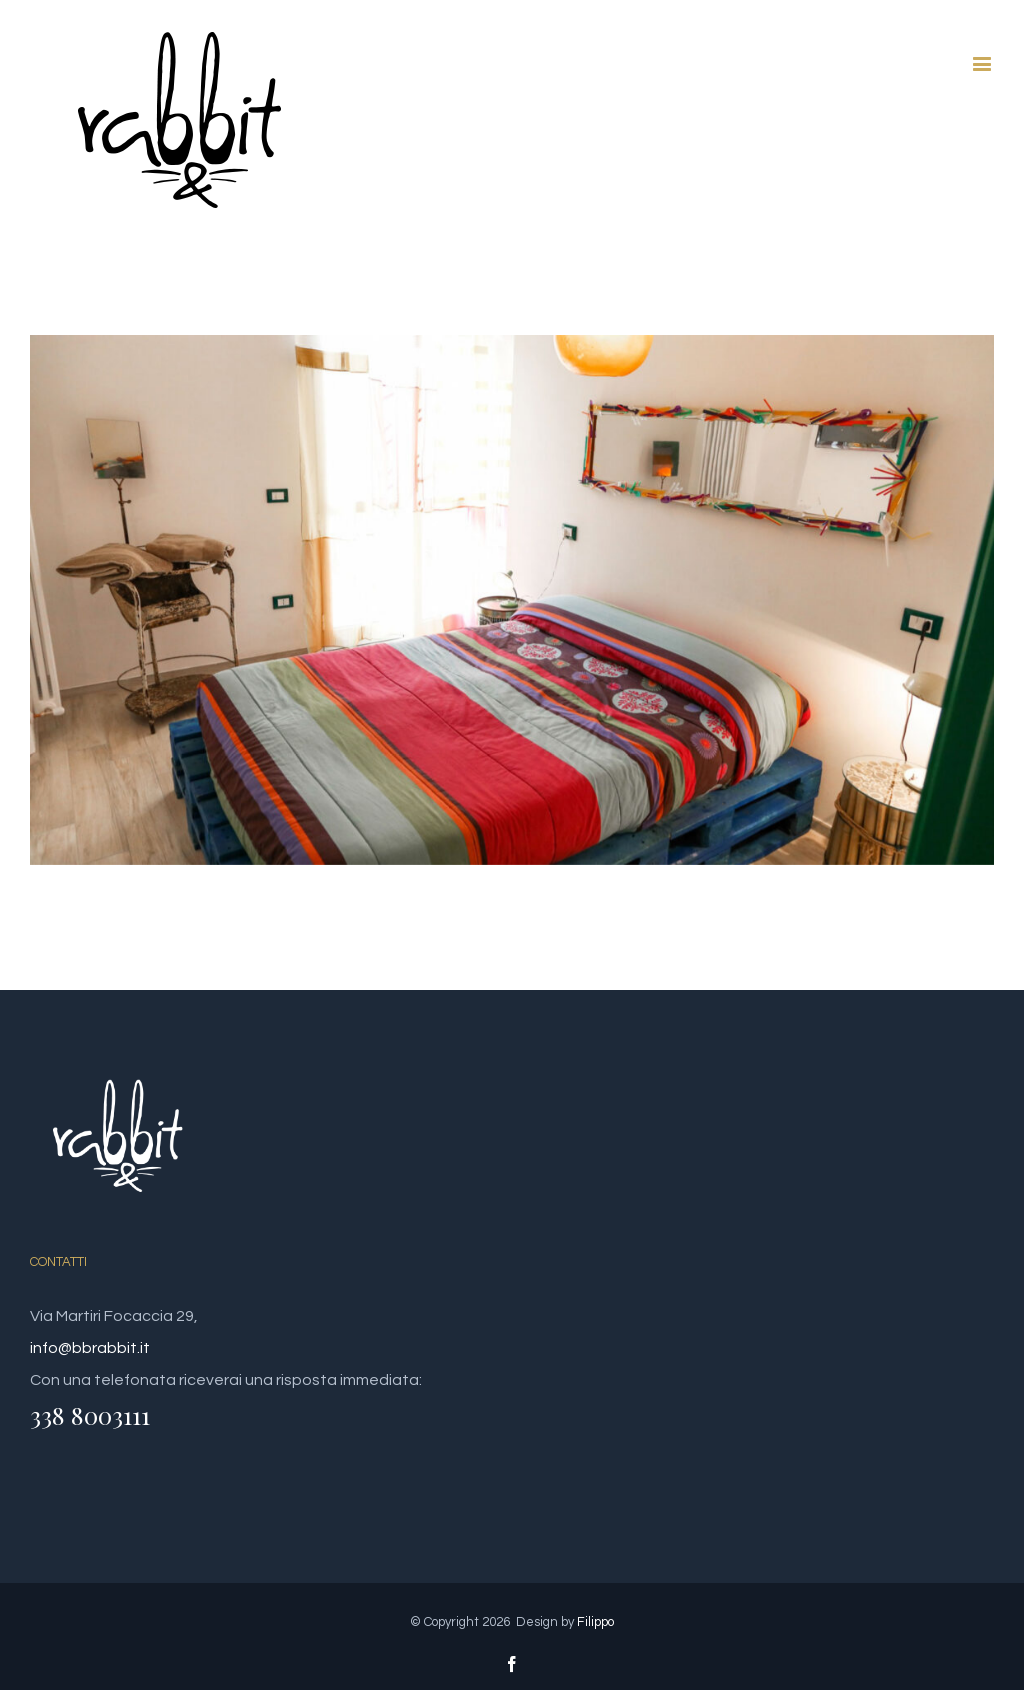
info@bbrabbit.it (90, 1348)
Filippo (595, 1622)
